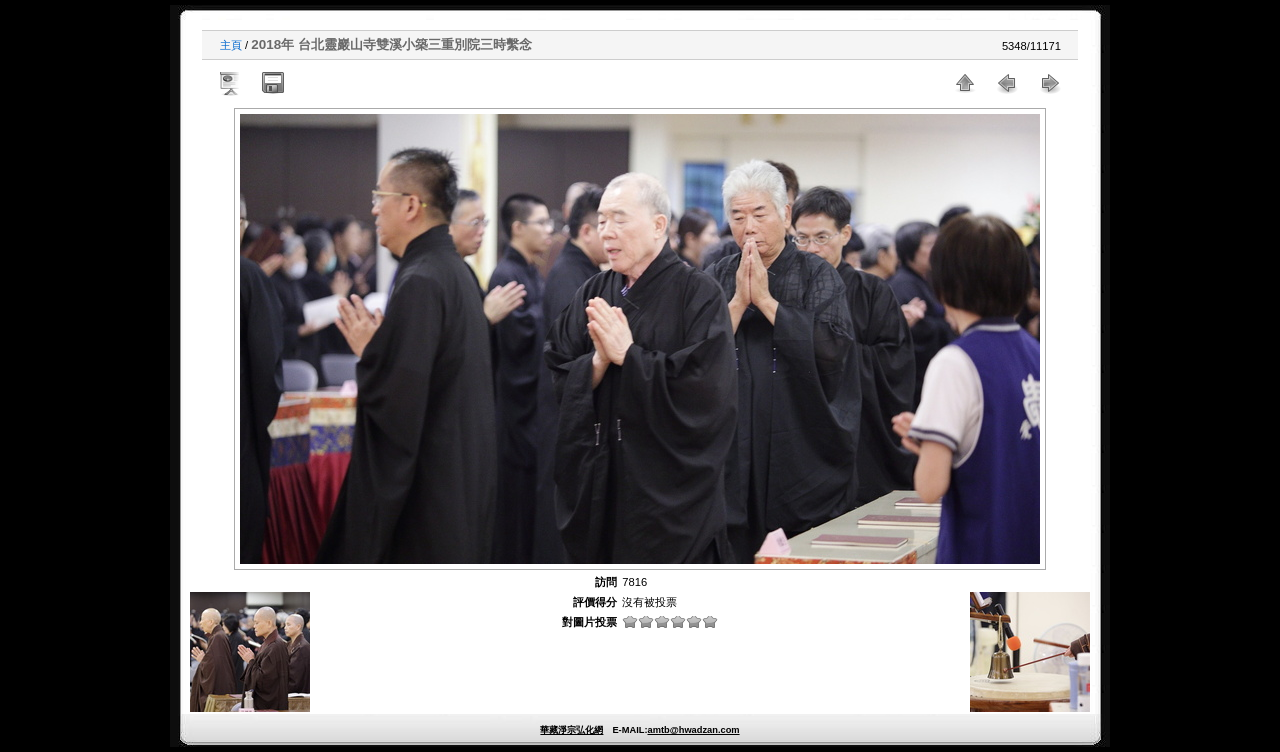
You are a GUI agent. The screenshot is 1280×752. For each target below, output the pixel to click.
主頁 (231, 45)
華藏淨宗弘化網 (571, 730)
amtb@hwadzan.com (693, 730)
